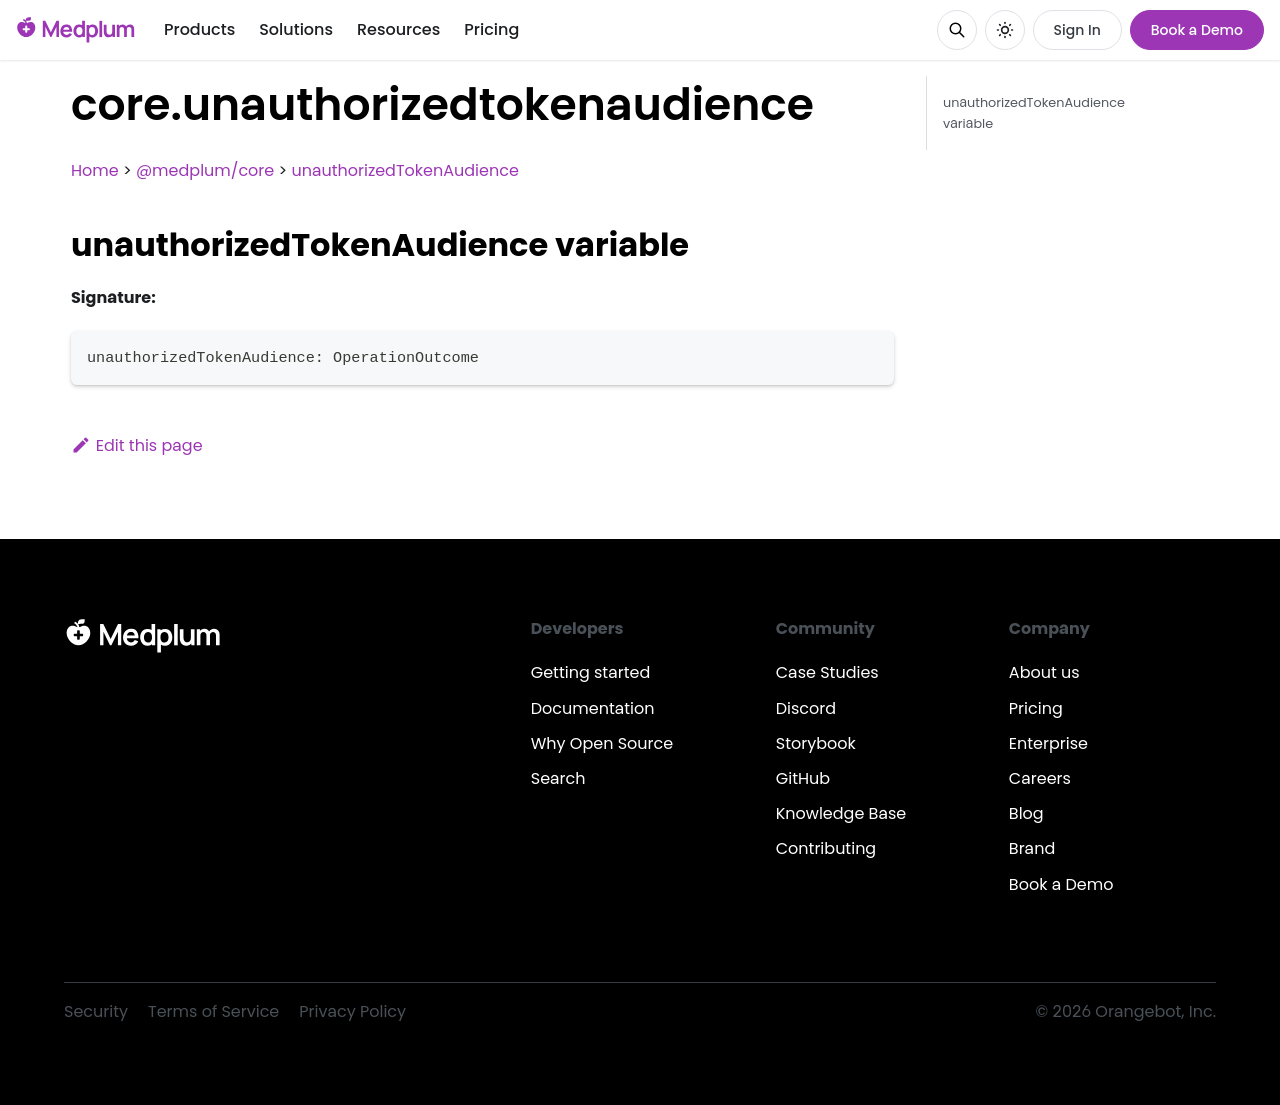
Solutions (296, 29)
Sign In (1077, 30)
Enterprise (1048, 743)
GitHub (803, 778)
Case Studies (827, 672)
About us (1044, 672)
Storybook (816, 743)
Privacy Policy (352, 1011)
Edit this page (137, 445)
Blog (1026, 813)
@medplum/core (205, 170)
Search (558, 778)
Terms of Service (213, 1011)
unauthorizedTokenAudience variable (1034, 113)
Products (199, 29)
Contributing (826, 848)
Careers (1040, 778)
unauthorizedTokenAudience (404, 170)
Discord (806, 708)
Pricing (491, 29)
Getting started (591, 672)
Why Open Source (602, 743)
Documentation (593, 708)
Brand (1032, 848)
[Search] (957, 30)
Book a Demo (1197, 30)
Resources (398, 29)
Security (96, 1011)
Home (95, 170)
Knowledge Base (841, 813)
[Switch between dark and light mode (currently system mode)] (1005, 30)
